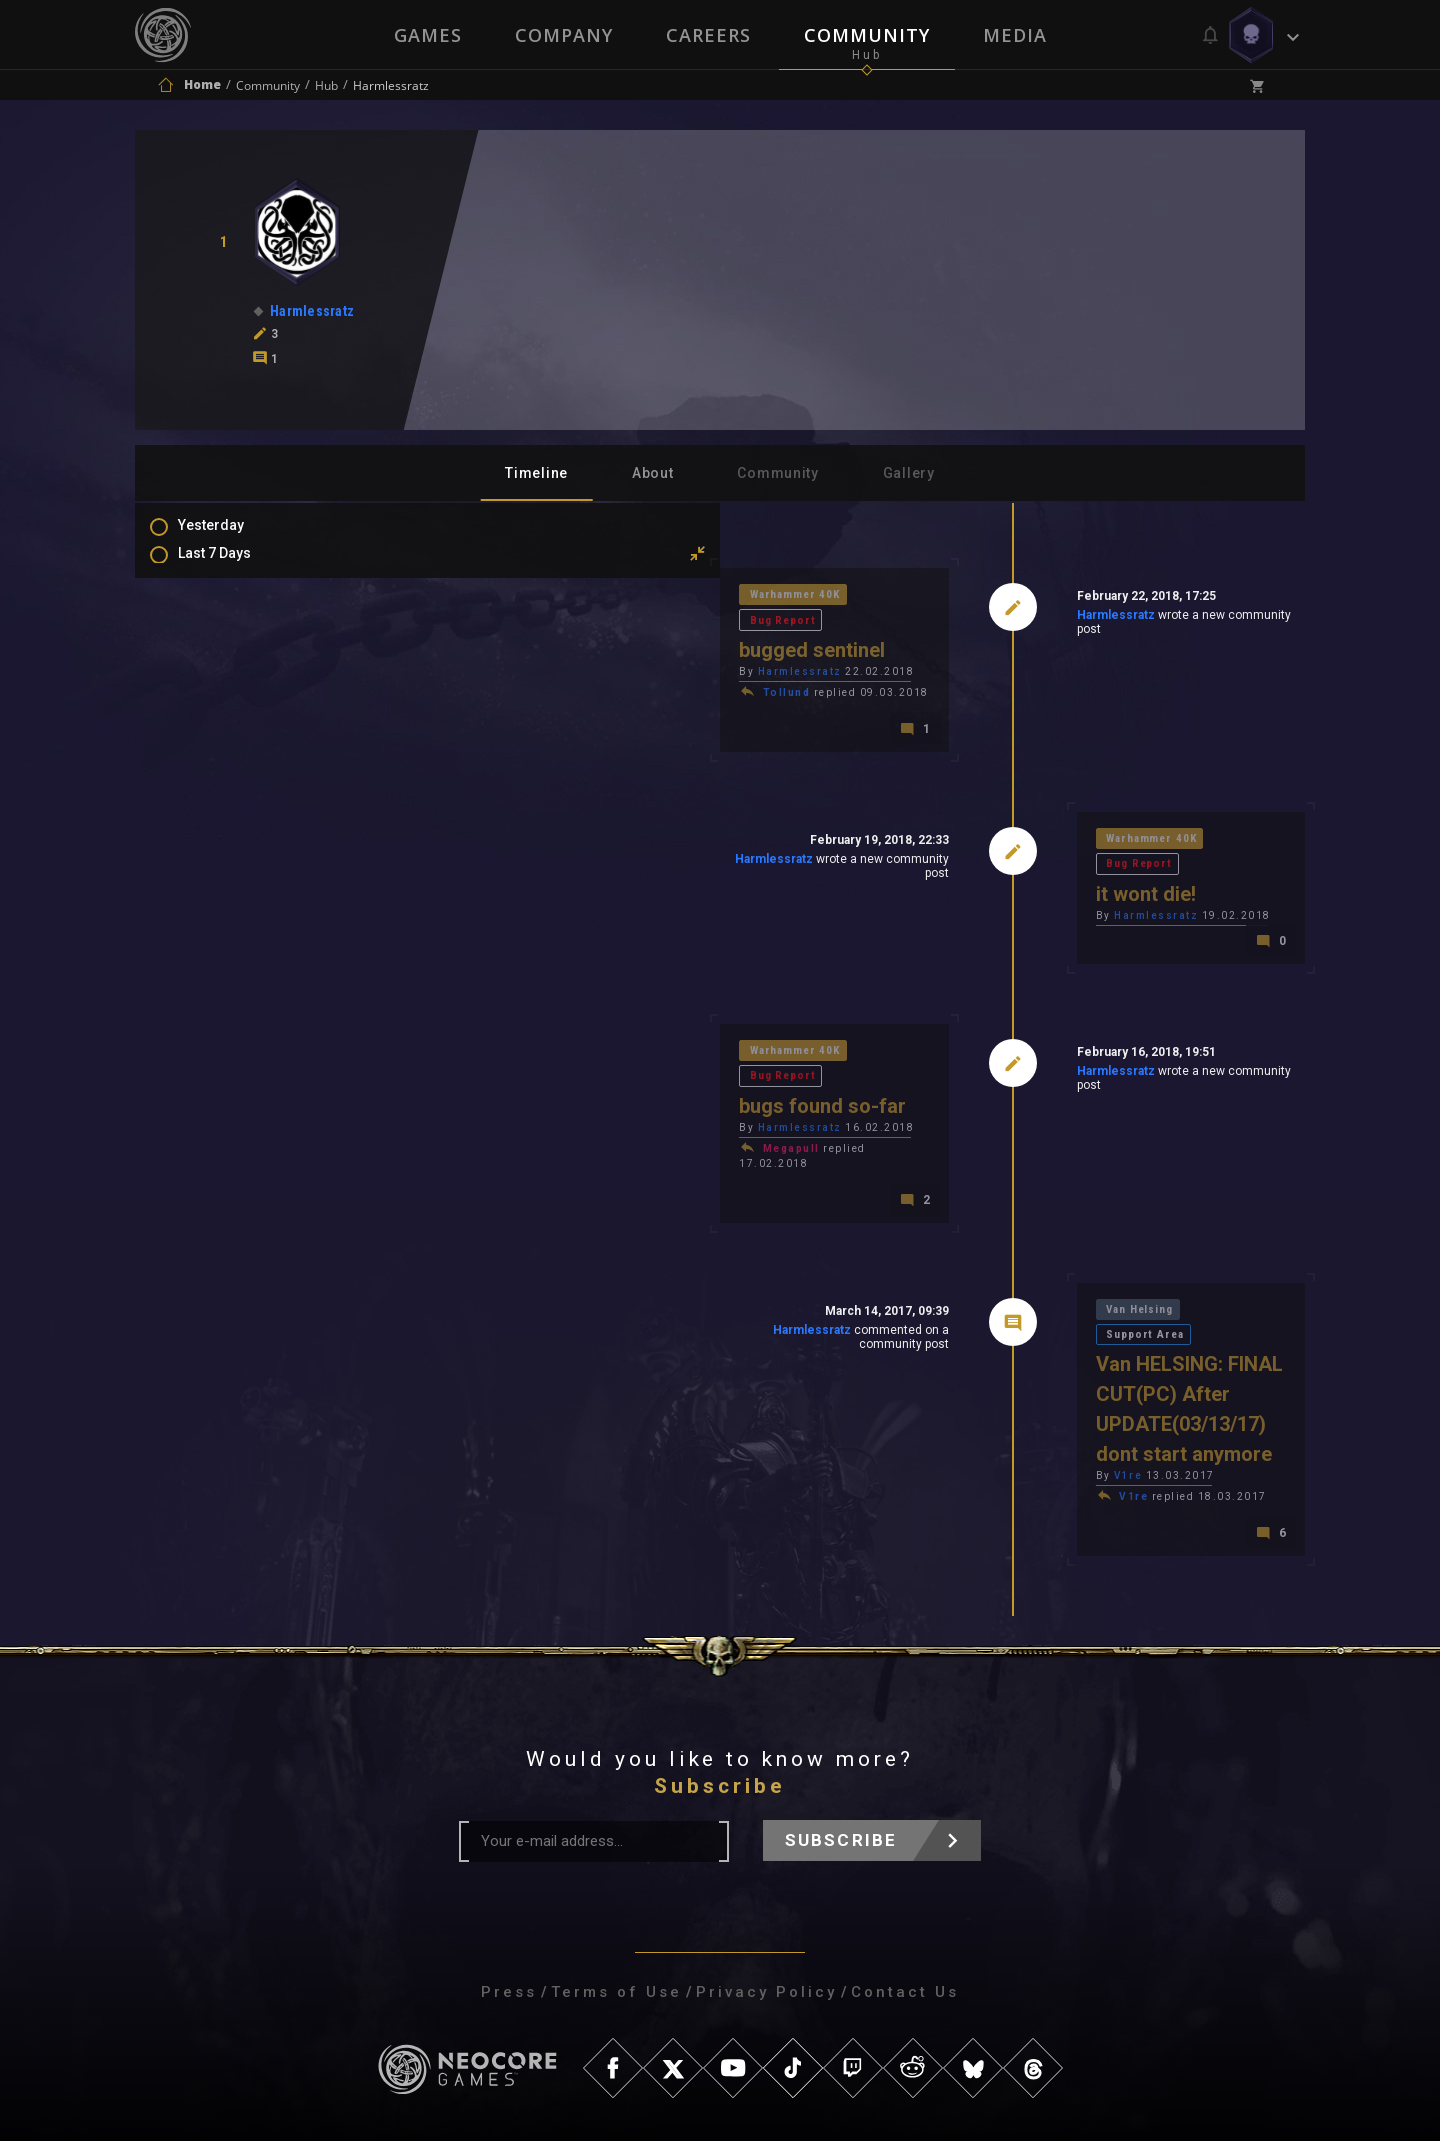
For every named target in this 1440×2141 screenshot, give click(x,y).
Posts (217, 758)
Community (868, 35)
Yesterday (231, 537)
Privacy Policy (766, 1874)
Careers (708, 35)
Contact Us (905, 1874)
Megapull (507, 1090)
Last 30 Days (238, 595)
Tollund (503, 672)
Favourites (233, 845)
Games (426, 35)
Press (509, 1874)
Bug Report (628, 597)
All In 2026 (231, 682)
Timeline (536, 473)
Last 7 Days (234, 566)
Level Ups (229, 874)
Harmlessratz (973, 619)
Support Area (1110, 1241)
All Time (224, 711)
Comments (234, 787)
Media (1017, 35)
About (653, 473)
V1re (986, 1355)
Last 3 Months (243, 624)
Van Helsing (1002, 1241)
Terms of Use (616, 1874)
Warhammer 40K (515, 597)
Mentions (228, 816)
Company (563, 35)
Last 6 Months (243, 653)
